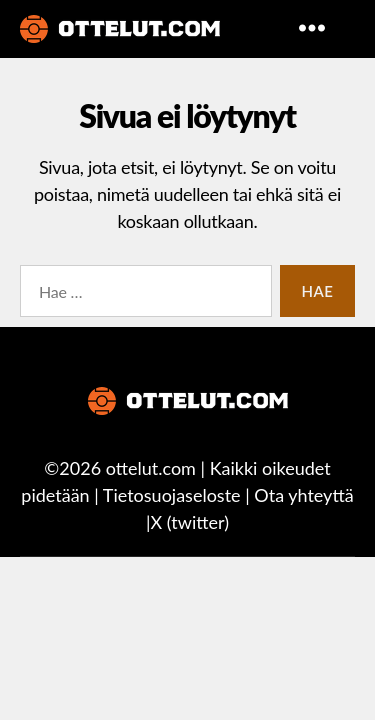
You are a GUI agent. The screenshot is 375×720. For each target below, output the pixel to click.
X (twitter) (190, 522)
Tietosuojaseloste (172, 495)
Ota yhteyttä (303, 495)
